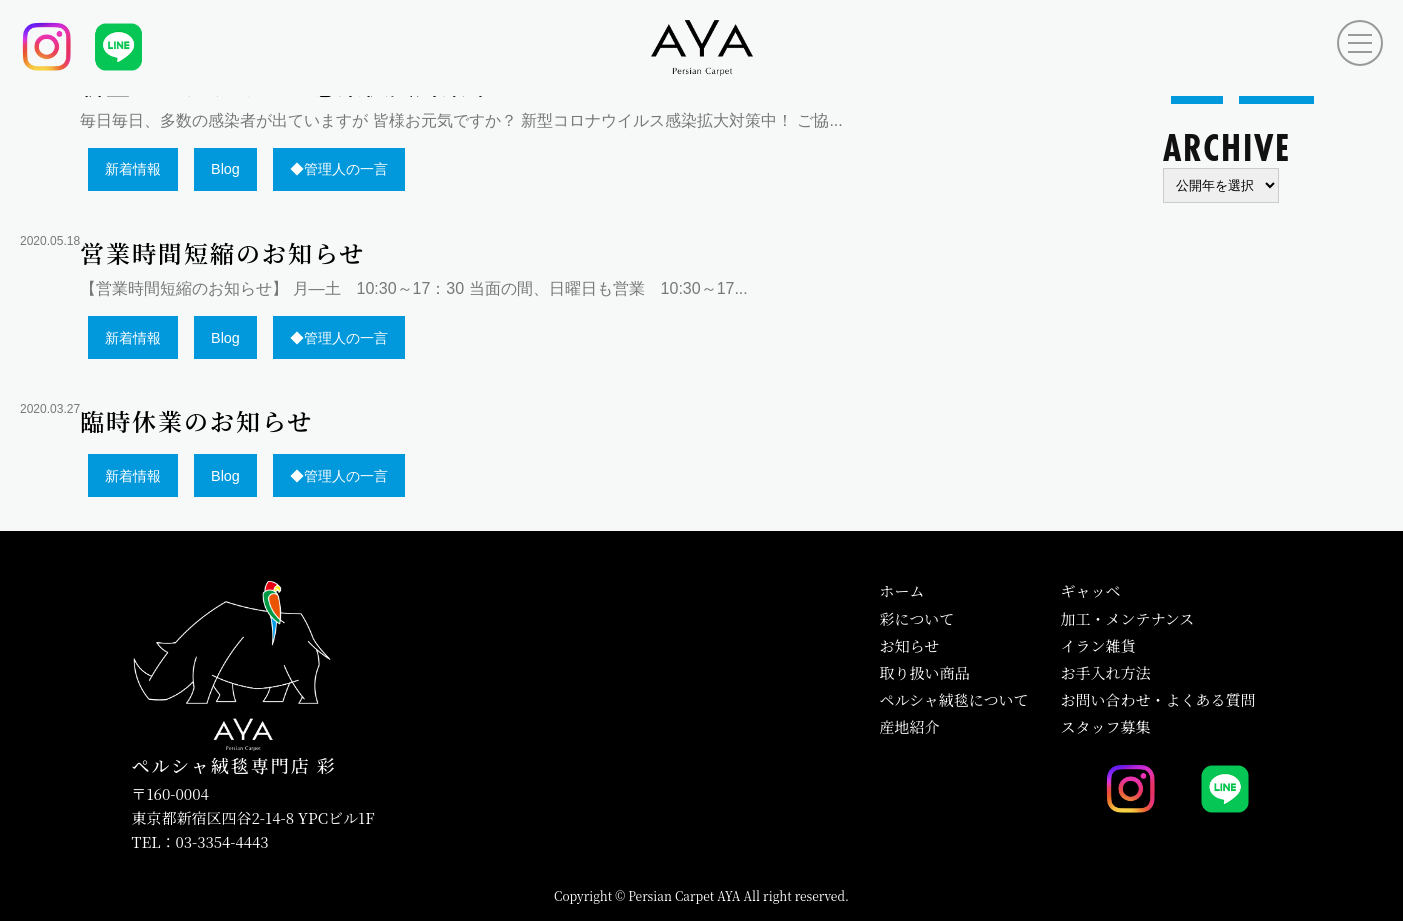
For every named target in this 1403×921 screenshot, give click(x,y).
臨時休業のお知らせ (196, 423)
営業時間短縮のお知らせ (222, 255)
